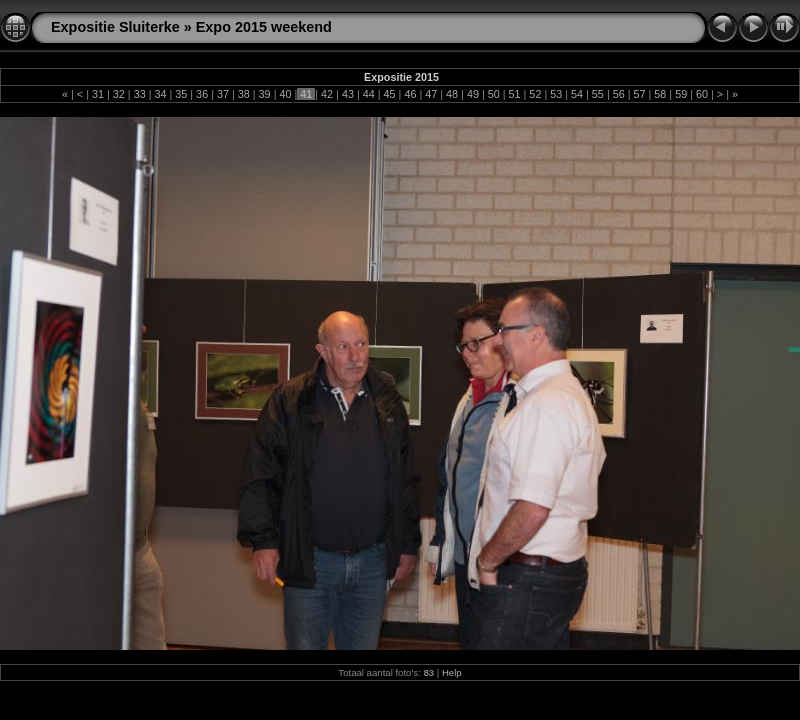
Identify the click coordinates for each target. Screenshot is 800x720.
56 (619, 94)
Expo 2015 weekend (264, 27)
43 (348, 94)
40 (285, 94)
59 (681, 94)
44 (369, 94)
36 (202, 94)
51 (515, 94)
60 (702, 94)
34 (160, 94)
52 (535, 94)
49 (473, 94)
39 (265, 94)
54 (577, 94)
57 (640, 94)
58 (660, 94)
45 (390, 94)
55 (598, 94)
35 (181, 94)
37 (223, 94)
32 (119, 94)
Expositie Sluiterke (115, 27)
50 (494, 94)
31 (98, 94)
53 (556, 94)
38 (244, 94)
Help (452, 672)
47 (431, 94)
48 (452, 94)
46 (410, 94)
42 (327, 94)
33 (140, 94)
